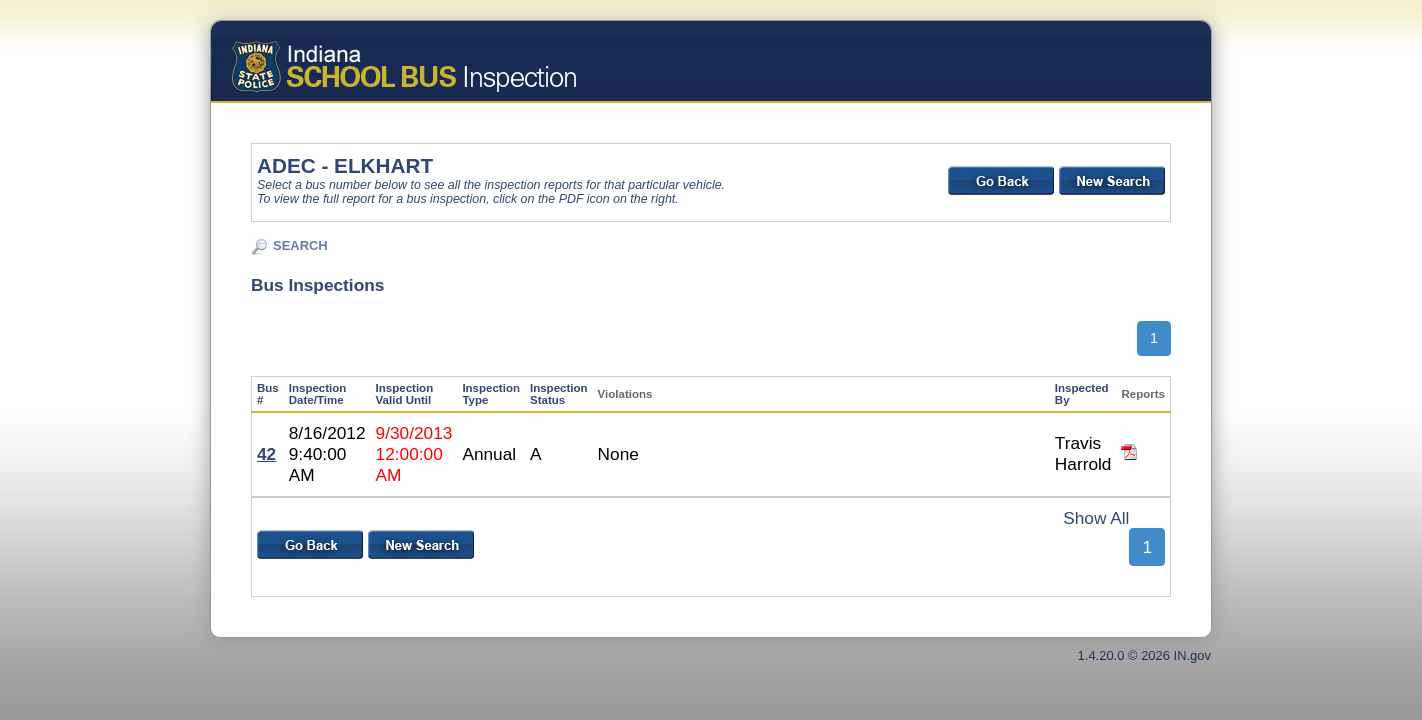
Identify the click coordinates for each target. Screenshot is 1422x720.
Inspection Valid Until (405, 394)
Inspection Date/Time (318, 394)
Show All (1096, 518)
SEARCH (300, 245)
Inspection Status (559, 394)
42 (266, 454)
